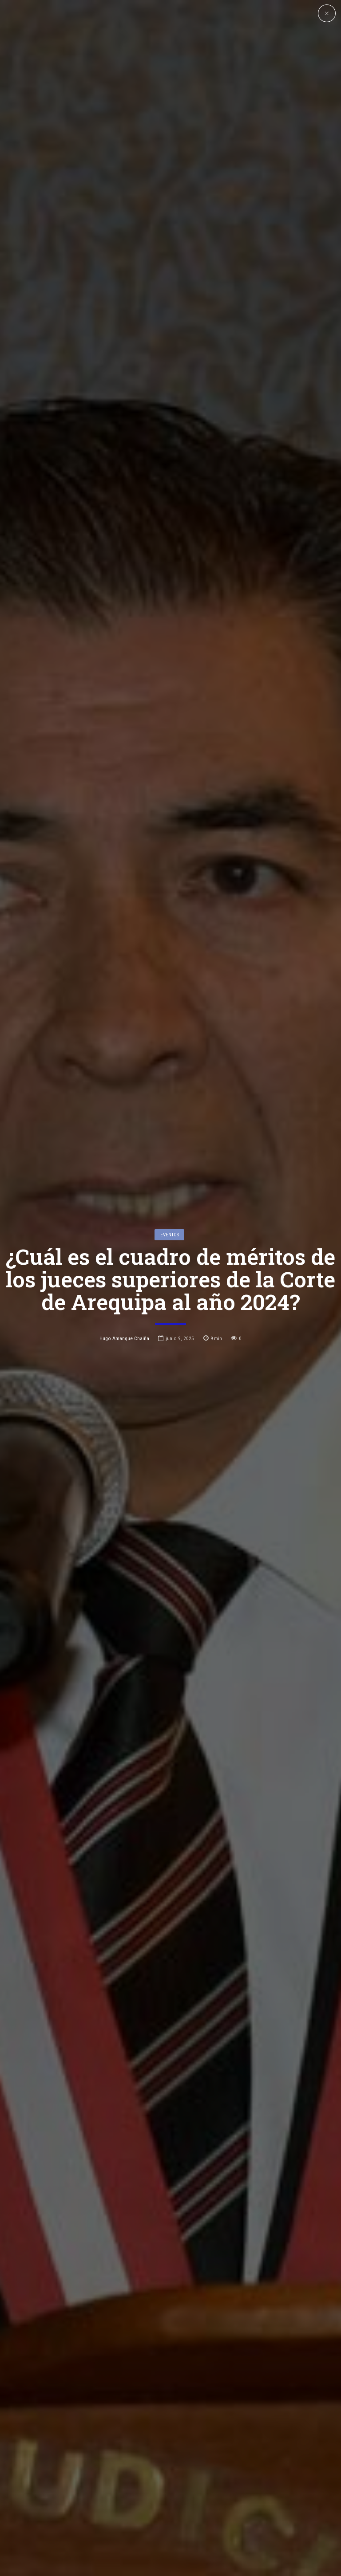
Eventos (169, 1088)
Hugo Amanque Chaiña (124, 1192)
